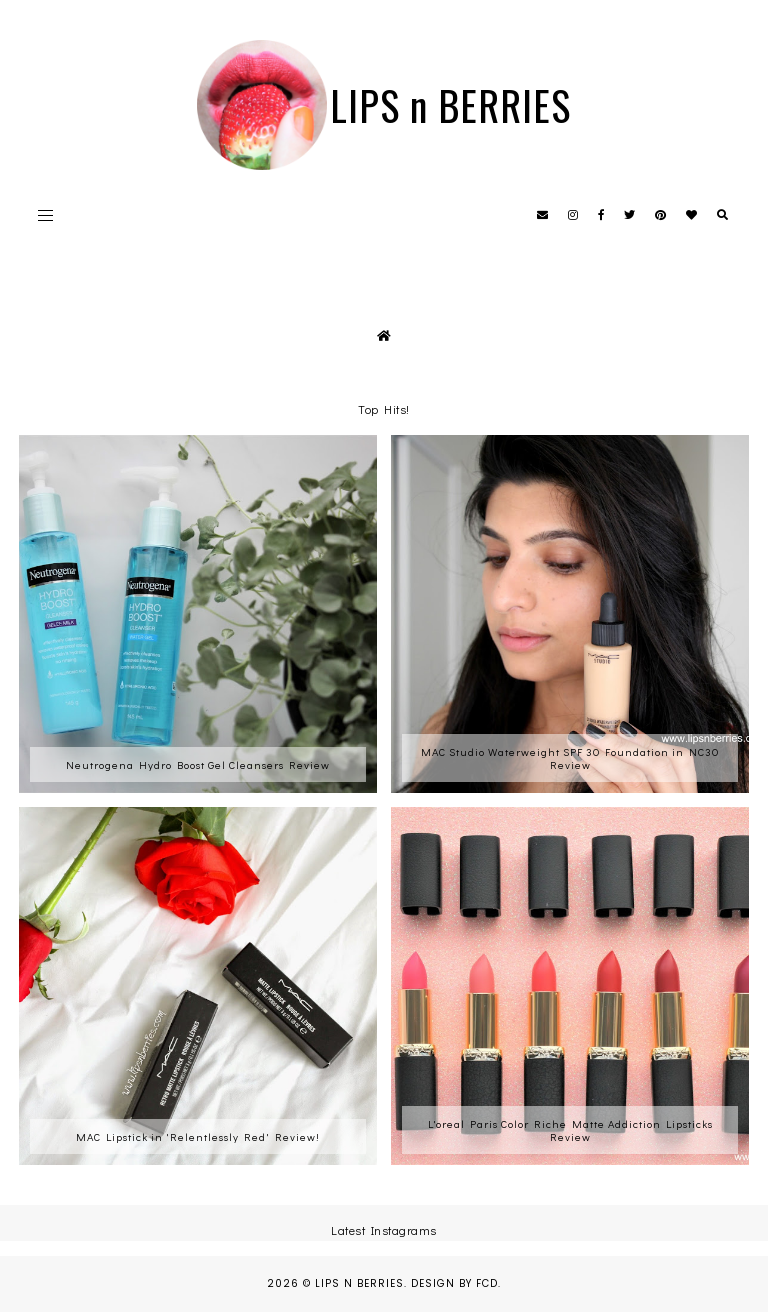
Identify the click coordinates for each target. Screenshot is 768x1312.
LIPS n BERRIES (450, 105)
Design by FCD (454, 1283)
